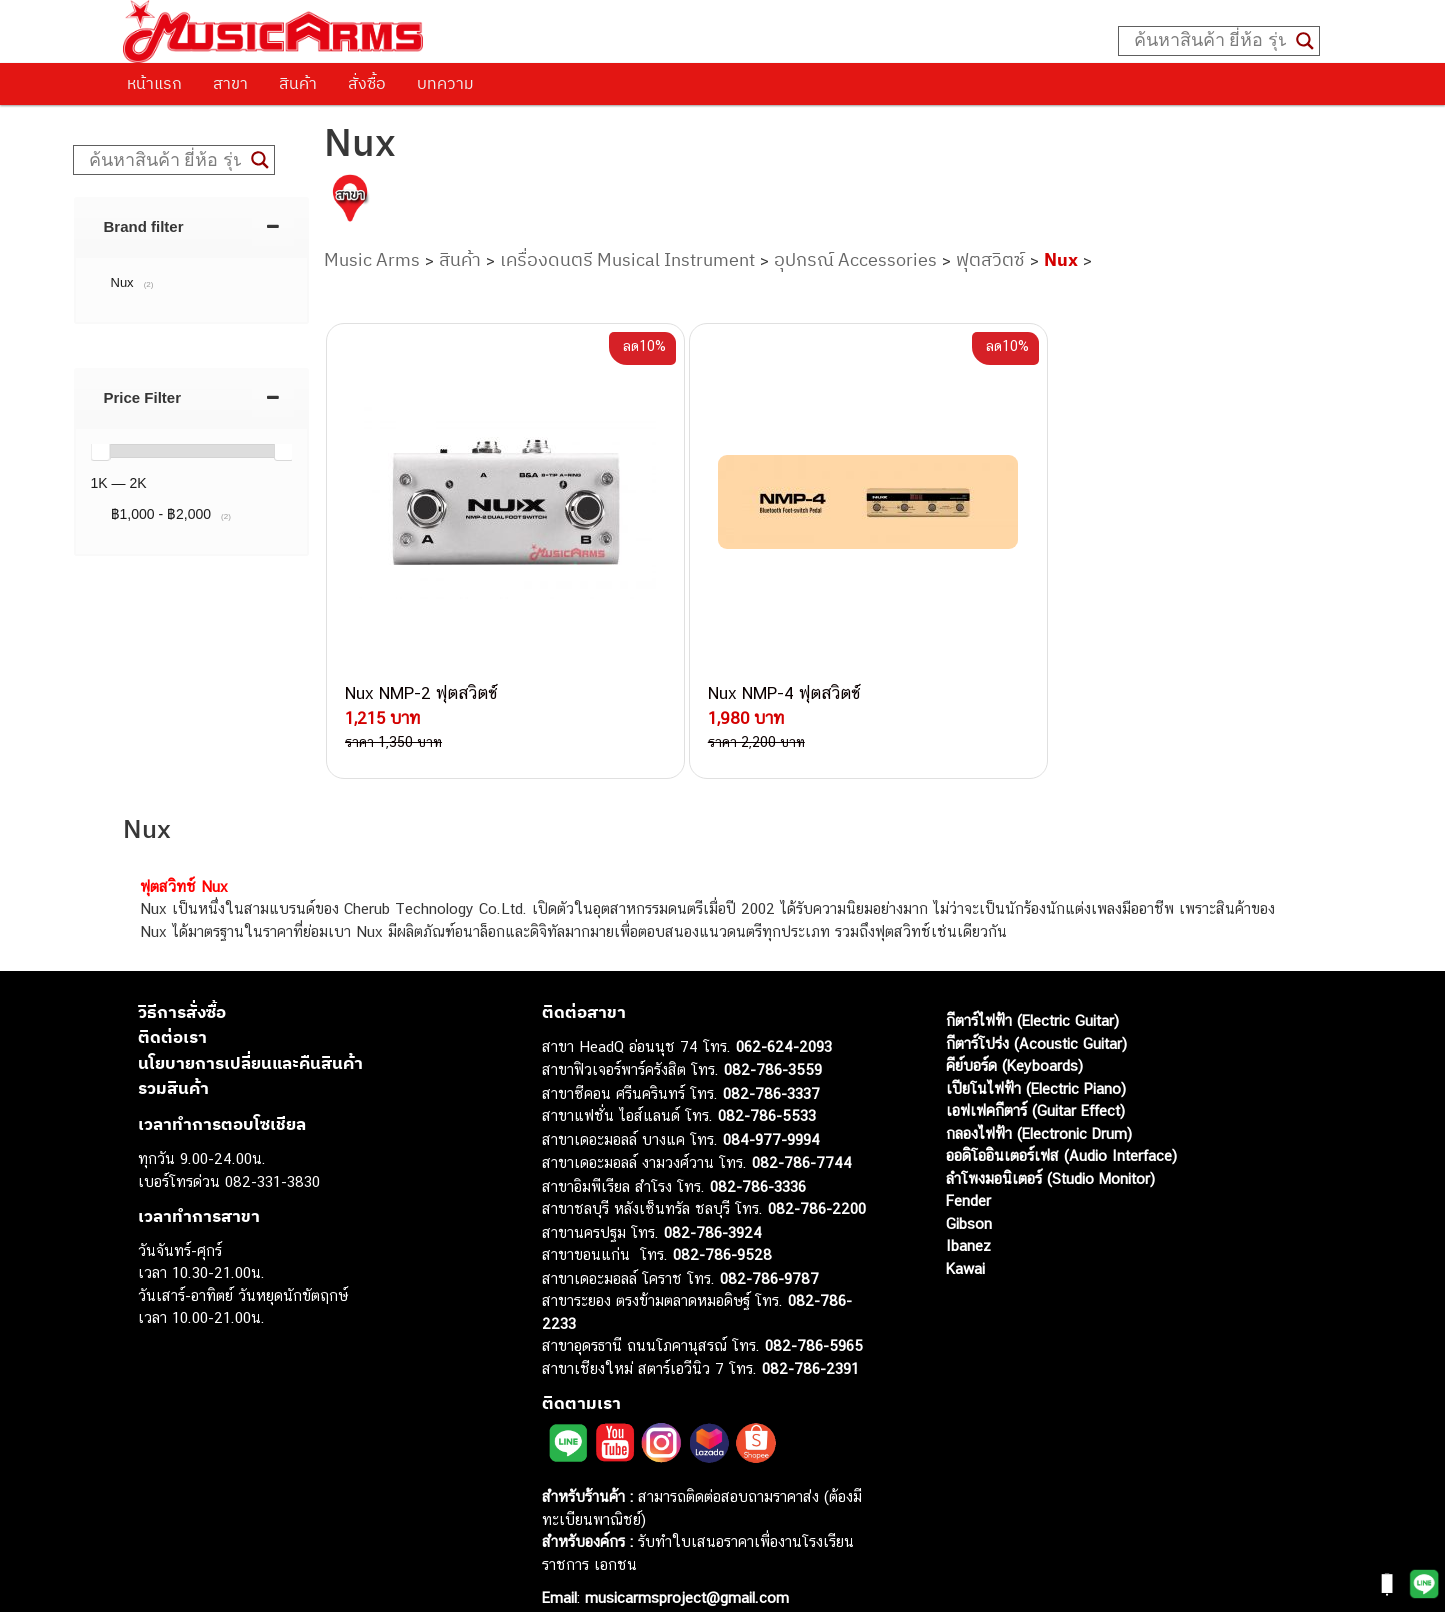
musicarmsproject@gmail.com (684, 1562)
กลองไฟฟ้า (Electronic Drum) (1039, 1098)
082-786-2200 (817, 1173)
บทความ (445, 83)
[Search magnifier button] (1305, 41)
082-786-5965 (814, 1310)
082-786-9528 (722, 1219)
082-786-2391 (810, 1333)
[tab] (192, 226)
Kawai (965, 1233)
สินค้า (298, 83)
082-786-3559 (773, 1034)
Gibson (969, 1188)
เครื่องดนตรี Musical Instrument (627, 259)
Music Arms (372, 259)
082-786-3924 (713, 1197)
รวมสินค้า (173, 1053)
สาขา (230, 83)
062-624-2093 (784, 1011)
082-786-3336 (758, 1151)
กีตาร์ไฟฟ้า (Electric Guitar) (1032, 985)
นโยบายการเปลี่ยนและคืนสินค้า (250, 1028)
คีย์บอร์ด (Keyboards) (1014, 1030)
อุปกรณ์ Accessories (855, 259)
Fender (968, 1165)
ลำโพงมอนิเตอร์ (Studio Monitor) (1050, 1143)
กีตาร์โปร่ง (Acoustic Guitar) (1036, 1008)
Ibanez (968, 1210)
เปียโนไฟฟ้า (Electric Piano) (1036, 1053)
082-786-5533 (767, 1080)
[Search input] (1210, 41)
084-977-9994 (771, 1104)
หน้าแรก (154, 83)
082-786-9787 (769, 1243)
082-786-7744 (802, 1127)
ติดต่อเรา (172, 1002)
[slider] (100, 451)
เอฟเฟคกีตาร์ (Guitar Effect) (1035, 1075)
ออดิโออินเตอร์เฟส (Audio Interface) (1061, 1120)
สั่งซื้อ (367, 83)
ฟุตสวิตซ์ (990, 259)
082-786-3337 (771, 1058)
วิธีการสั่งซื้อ (182, 977)
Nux (1061, 259)
